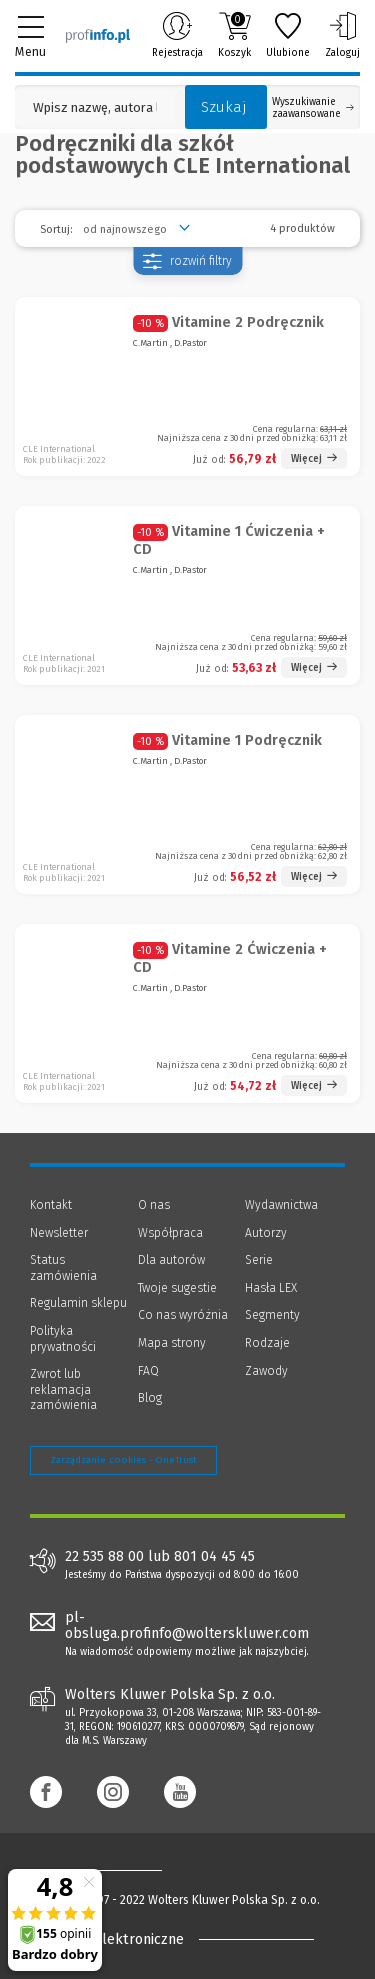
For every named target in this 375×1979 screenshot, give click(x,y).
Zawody (266, 1371)
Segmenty (272, 1315)
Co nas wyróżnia (183, 1315)
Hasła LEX (271, 1288)
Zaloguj (342, 35)
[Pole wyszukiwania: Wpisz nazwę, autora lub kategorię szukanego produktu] (95, 107)
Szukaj (224, 107)
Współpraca (170, 1233)
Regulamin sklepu (78, 1303)
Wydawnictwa (281, 1205)
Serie (259, 1260)
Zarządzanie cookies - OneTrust (123, 1460)
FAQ (148, 1371)
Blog (150, 1398)
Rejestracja (177, 35)
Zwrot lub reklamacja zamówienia (63, 1389)
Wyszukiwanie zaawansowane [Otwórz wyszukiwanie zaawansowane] (313, 108)
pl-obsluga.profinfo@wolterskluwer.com (187, 1626)
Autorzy (266, 1233)
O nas (154, 1205)
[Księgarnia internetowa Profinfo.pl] (98, 35)
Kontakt (51, 1205)
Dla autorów (171, 1260)
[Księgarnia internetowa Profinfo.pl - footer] (110, 1870)
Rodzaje (267, 1343)
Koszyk (234, 35)
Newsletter (59, 1233)
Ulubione (288, 35)
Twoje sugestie (177, 1288)
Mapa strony (172, 1343)
